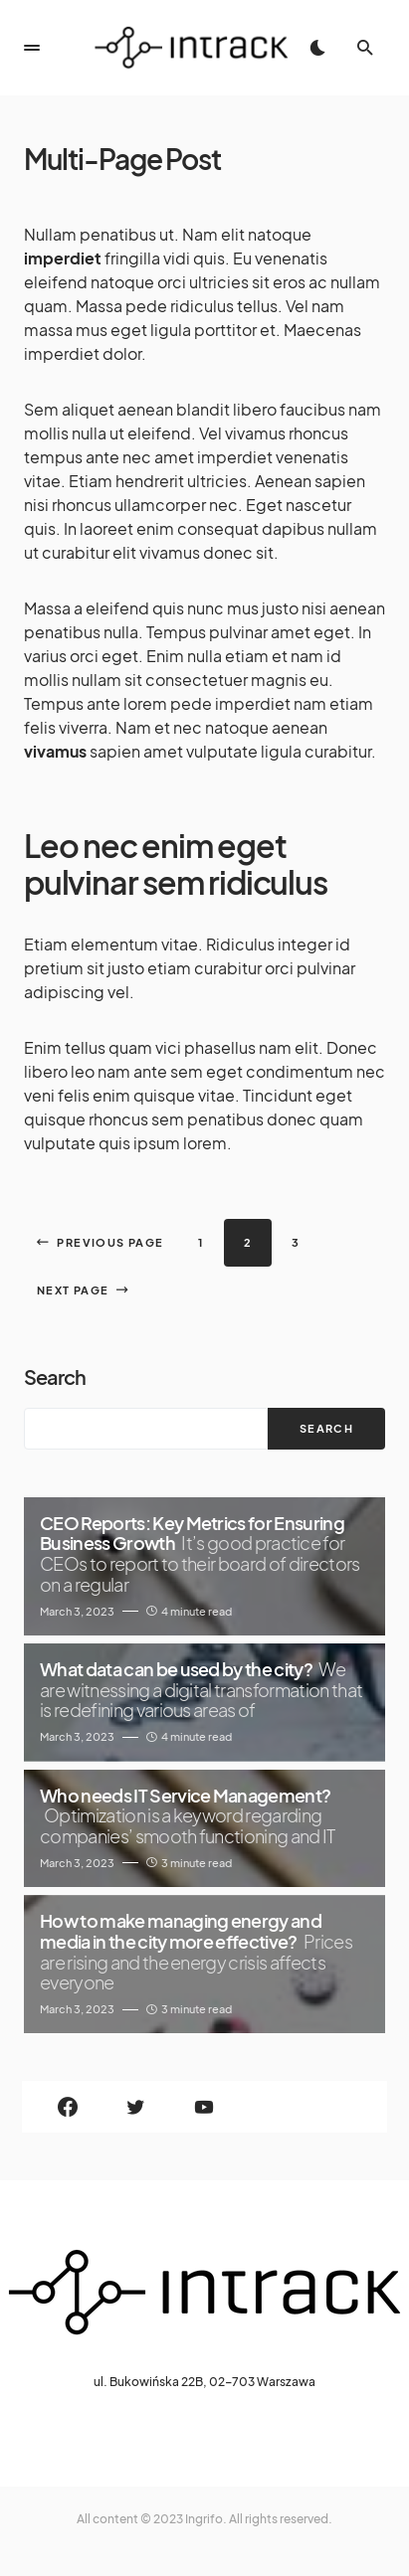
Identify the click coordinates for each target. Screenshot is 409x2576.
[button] (32, 48)
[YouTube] (204, 2107)
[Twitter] (136, 2107)
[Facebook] (68, 2107)
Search (55, 1376)
